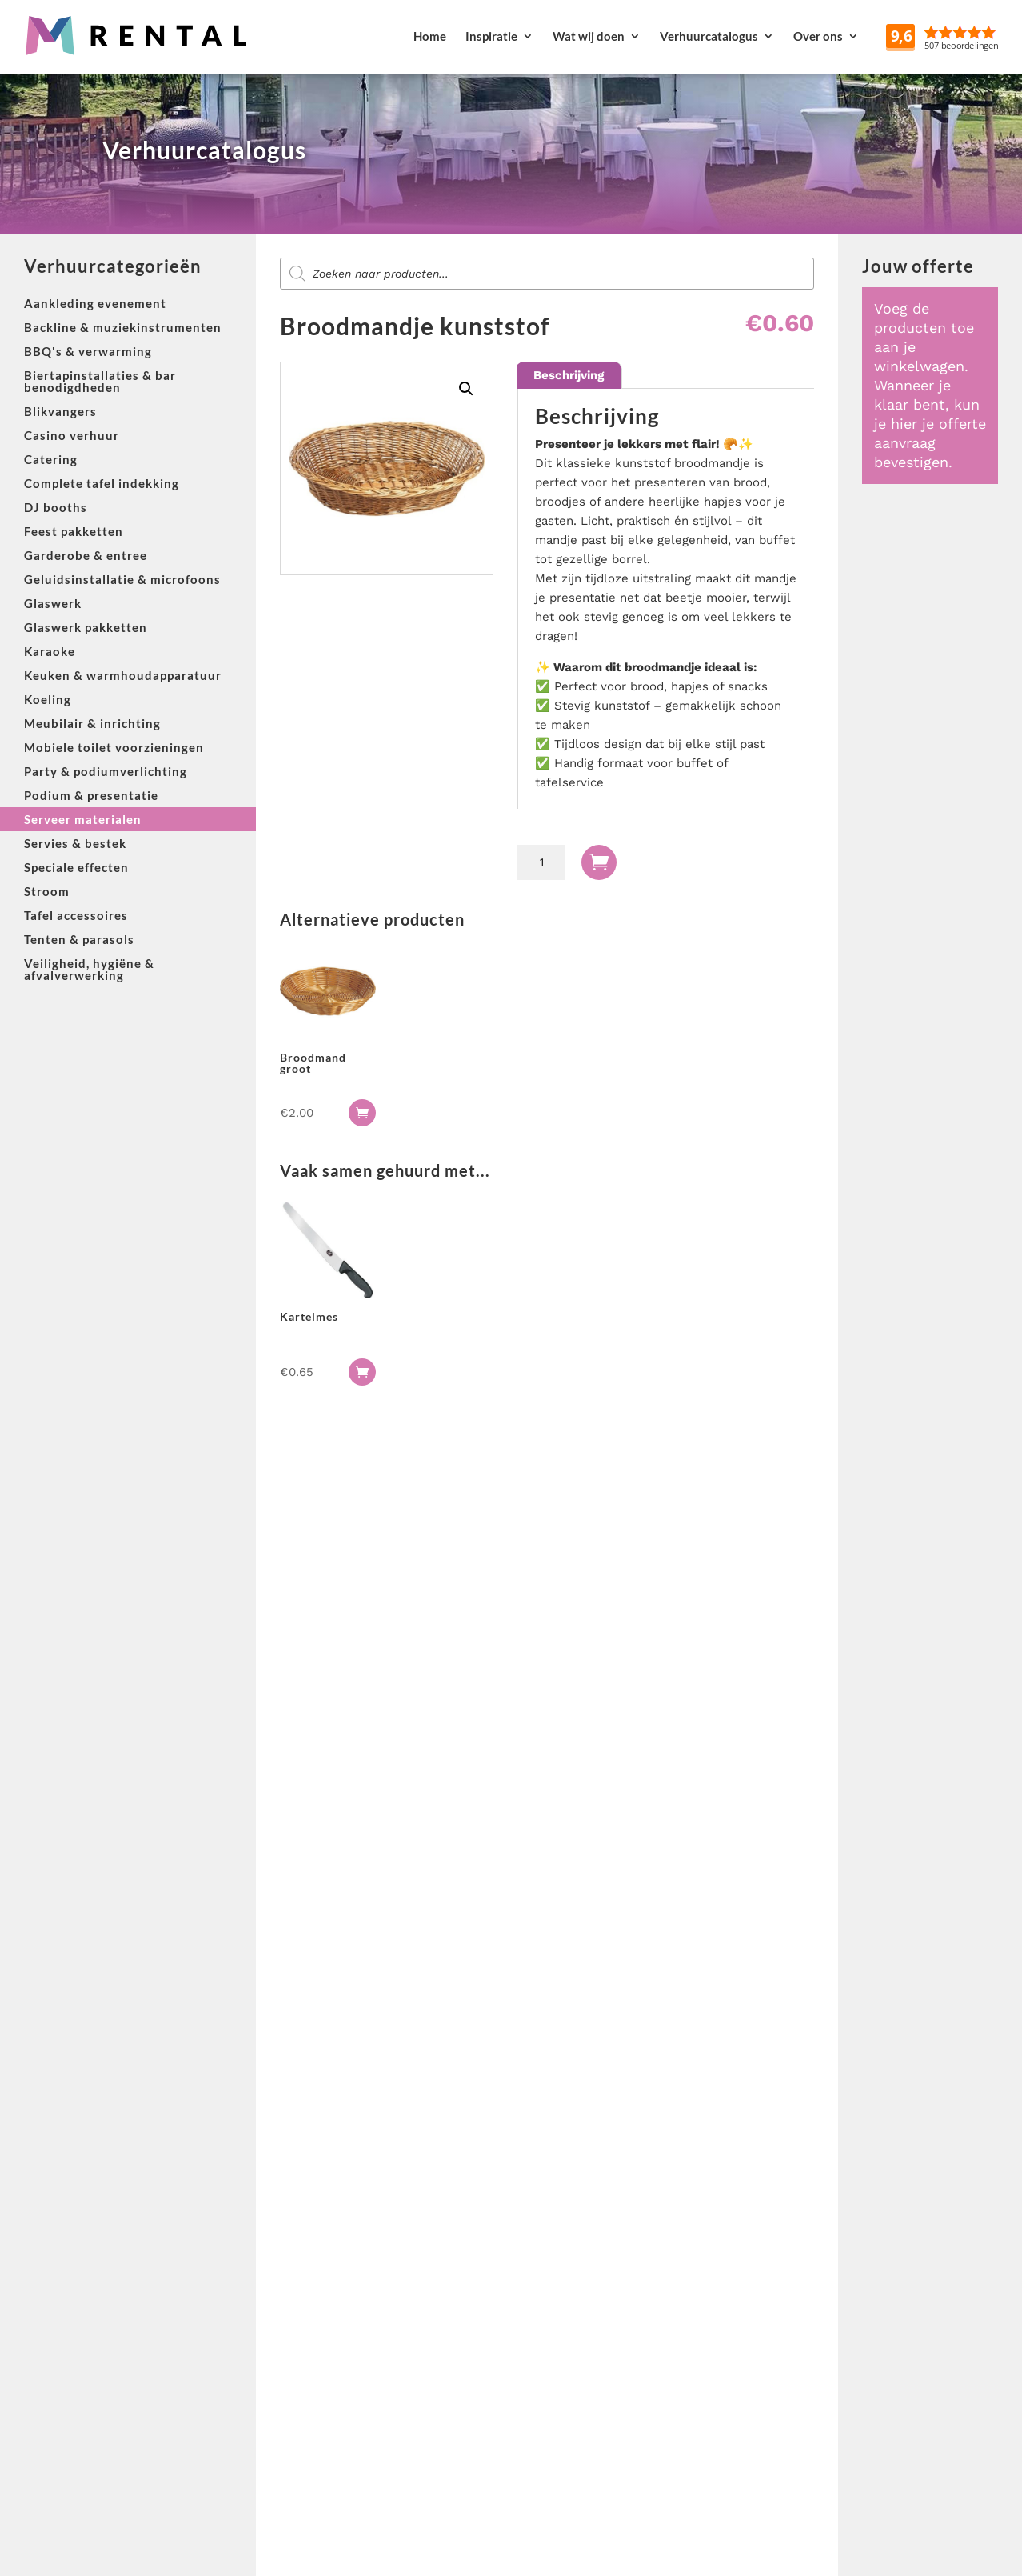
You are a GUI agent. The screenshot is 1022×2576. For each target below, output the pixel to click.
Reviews (982, 36)
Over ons (818, 36)
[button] (466, 388)
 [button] (362, 1112)
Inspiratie (491, 36)
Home (429, 36)
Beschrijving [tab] (568, 375)
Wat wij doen (589, 36)
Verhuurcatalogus (709, 36)
